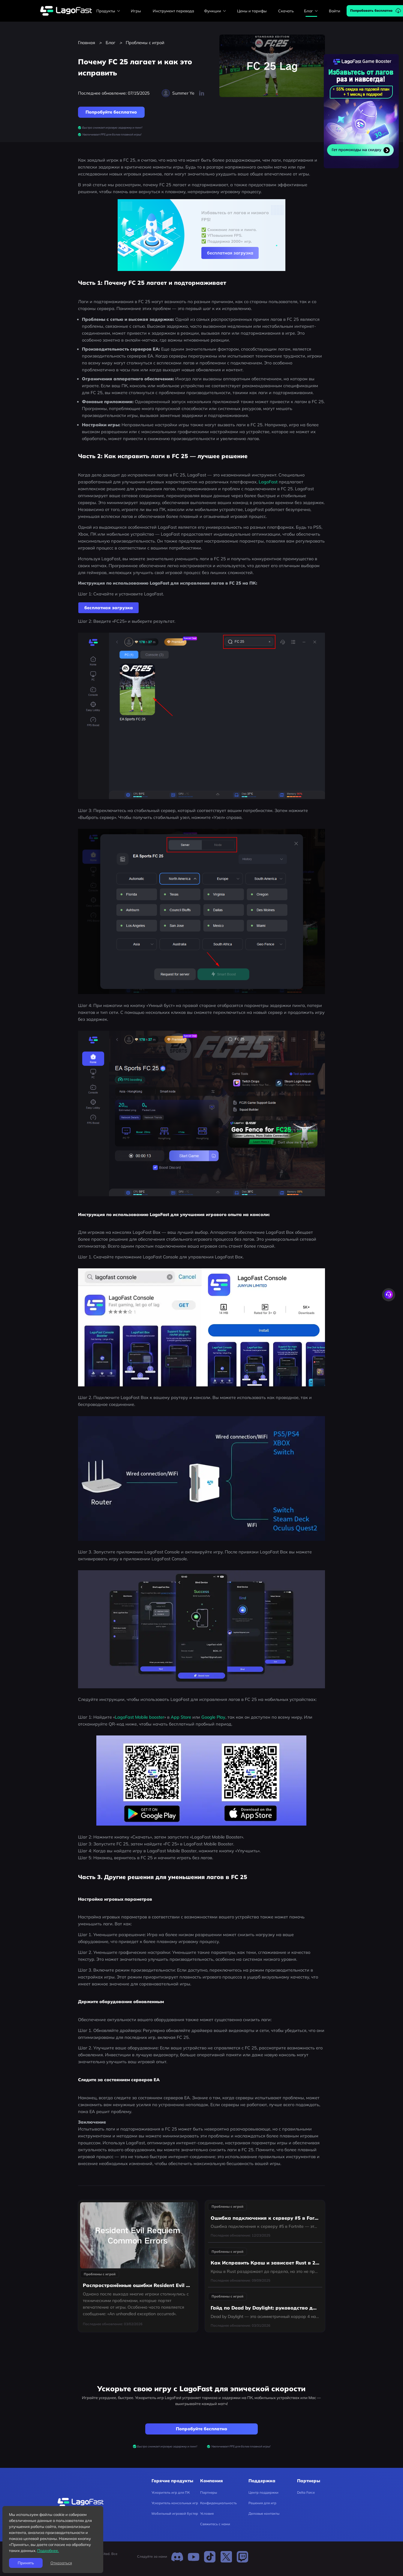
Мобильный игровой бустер (175, 2513)
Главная (86, 43)
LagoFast (269, 482)
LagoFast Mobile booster (139, 1717)
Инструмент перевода (173, 10)
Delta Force (306, 2492)
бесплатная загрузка (230, 253)
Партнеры (208, 2492)
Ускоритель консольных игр (175, 2503)
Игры (136, 10)
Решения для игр (262, 2503)
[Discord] (177, 2556)
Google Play (213, 1717)
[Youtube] (193, 2556)
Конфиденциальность (218, 2503)
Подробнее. (48, 2550)
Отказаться (61, 2562)
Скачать (286, 10)
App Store (181, 1717)
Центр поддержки (263, 2492)
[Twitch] (242, 2556)
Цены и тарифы (252, 10)
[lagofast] (66, 10)
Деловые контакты (263, 2513)
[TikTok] (209, 2556)
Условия (207, 2513)
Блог (110, 43)
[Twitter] (226, 2556)
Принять (26, 2562)
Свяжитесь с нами (215, 2524)
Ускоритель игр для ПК (171, 2492)
